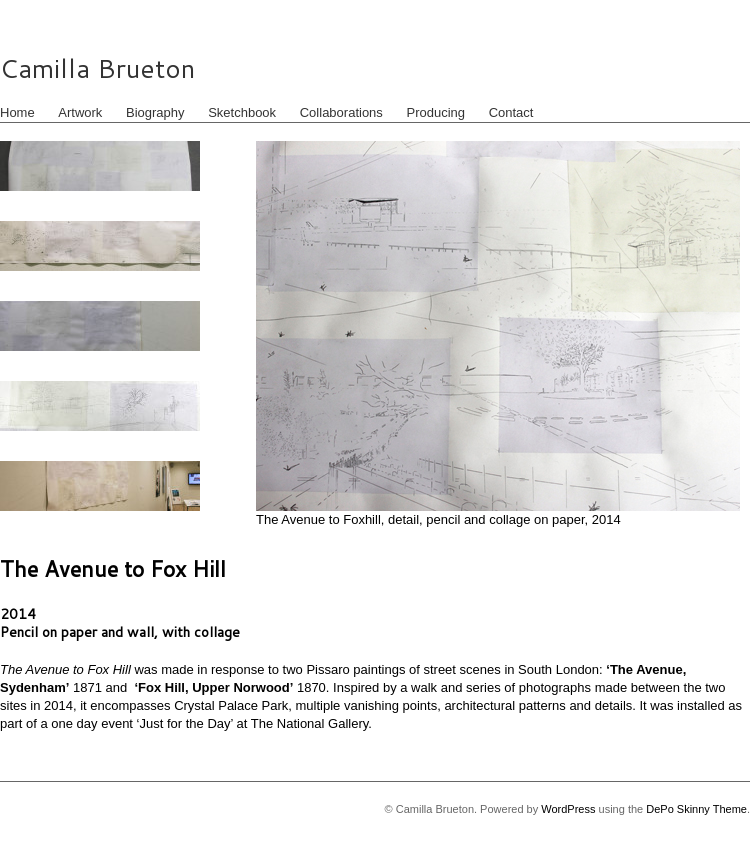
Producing (435, 112)
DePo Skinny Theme (696, 809)
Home (17, 112)
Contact (511, 112)
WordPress (568, 809)
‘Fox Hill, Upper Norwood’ (213, 687)
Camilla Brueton (97, 68)
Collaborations (341, 112)
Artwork (80, 112)
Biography (155, 112)
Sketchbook (242, 112)
